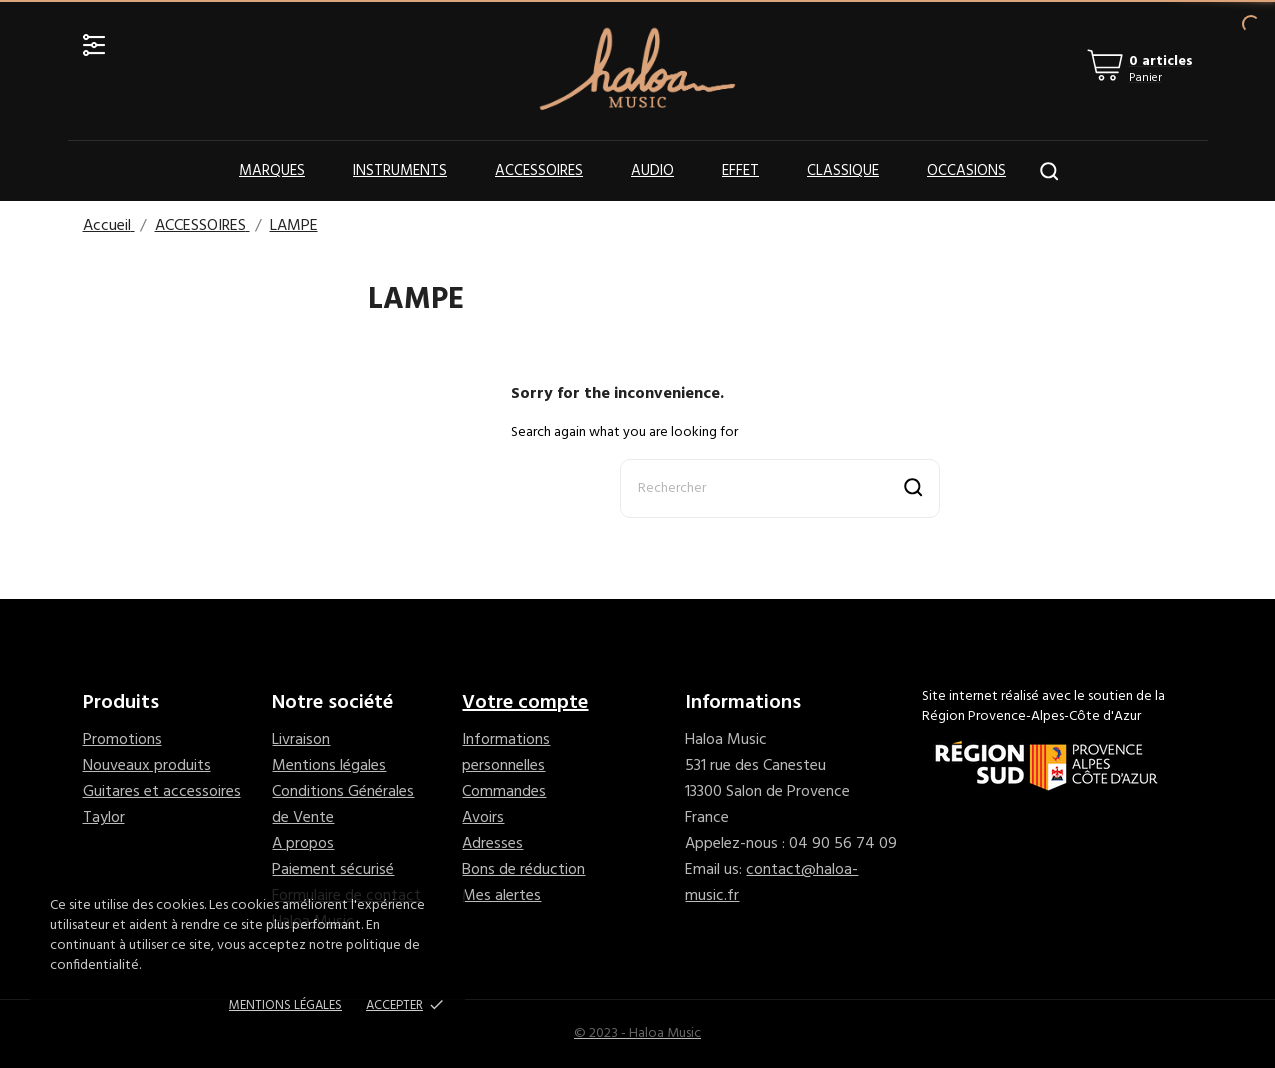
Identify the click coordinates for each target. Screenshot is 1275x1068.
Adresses (492, 844)
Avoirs (483, 818)
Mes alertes (501, 896)
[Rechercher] (780, 488)
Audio (652, 171)
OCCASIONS (966, 171)
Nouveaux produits (147, 766)
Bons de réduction (523, 870)
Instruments (400, 171)
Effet (740, 171)
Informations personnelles (506, 753)
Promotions (122, 740)
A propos (303, 844)
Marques (272, 171)
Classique (843, 171)
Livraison (301, 740)
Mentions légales (329, 766)
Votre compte (525, 703)
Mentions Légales (285, 1005)
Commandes (504, 792)
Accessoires (539, 171)
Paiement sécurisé (333, 870)
